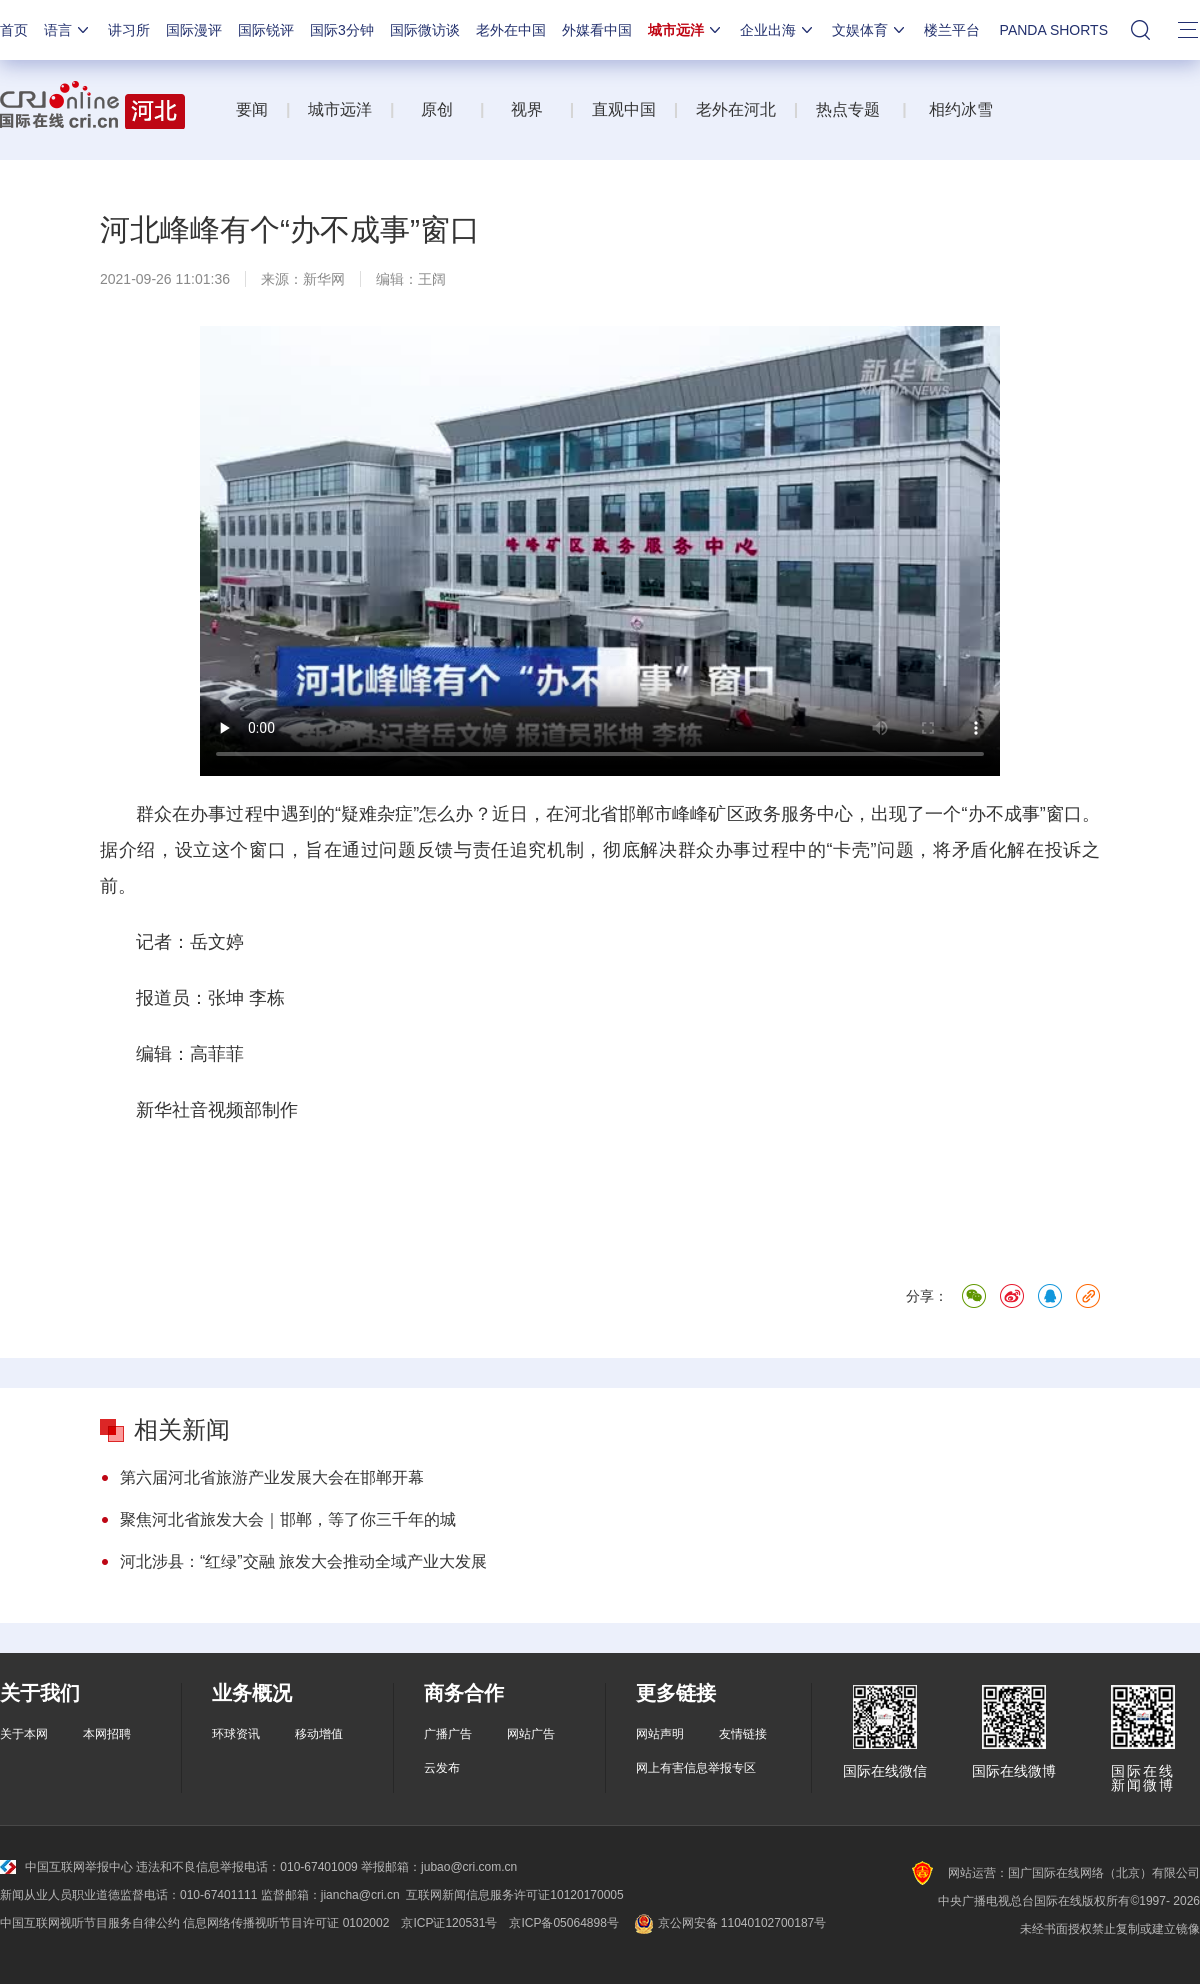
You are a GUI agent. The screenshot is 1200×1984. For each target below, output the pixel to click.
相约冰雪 (961, 109)
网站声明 (660, 1734)
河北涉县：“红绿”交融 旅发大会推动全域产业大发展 (303, 1561)
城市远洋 (686, 30)
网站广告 (531, 1734)
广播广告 (448, 1734)
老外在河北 (736, 109)
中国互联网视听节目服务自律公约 (90, 1923)
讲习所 (129, 30)
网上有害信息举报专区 (696, 1768)
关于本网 (24, 1734)
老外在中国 (511, 30)
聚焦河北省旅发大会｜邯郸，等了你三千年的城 (288, 1519)
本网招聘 (107, 1734)
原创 (439, 109)
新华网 (324, 279)
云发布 (442, 1768)
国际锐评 (266, 30)
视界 (527, 109)
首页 (14, 30)
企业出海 (778, 30)
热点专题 (848, 109)
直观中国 (624, 109)
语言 (68, 30)
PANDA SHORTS (1054, 30)
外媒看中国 (597, 30)
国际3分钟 (342, 30)
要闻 (252, 109)
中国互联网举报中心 (66, 1867)
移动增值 (319, 1734)
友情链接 (743, 1734)
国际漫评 (194, 30)
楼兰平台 (952, 30)
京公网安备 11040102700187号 (728, 1923)
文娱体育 (870, 30)
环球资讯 (236, 1734)
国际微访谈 (425, 30)
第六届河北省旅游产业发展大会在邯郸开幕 (272, 1477)
